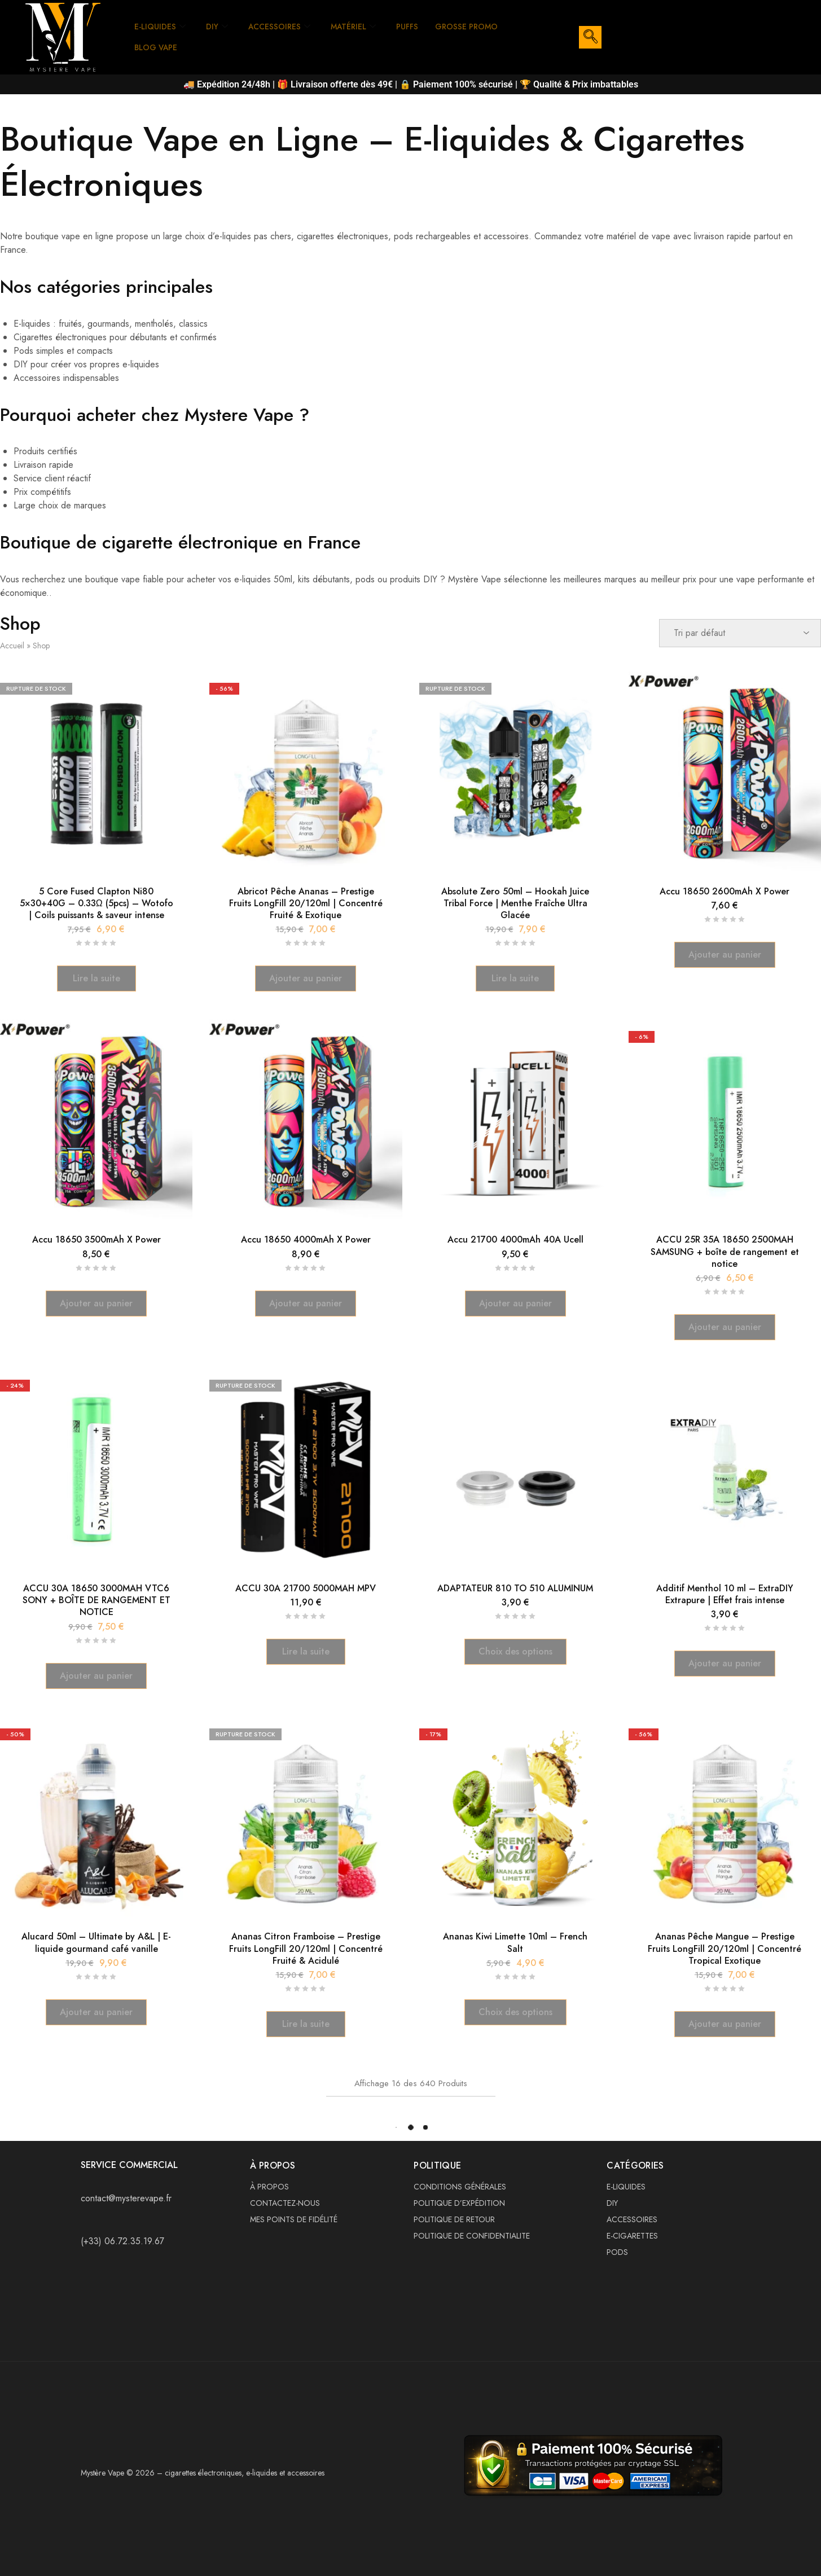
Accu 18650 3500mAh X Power (96, 1239)
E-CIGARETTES (632, 2235)
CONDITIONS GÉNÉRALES (460, 2186)
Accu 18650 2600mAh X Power (724, 891)
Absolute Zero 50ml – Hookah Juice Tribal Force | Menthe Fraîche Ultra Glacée (515, 903)
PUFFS (419, 26)
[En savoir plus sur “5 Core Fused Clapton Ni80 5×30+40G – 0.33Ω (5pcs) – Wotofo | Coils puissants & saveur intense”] (96, 978)
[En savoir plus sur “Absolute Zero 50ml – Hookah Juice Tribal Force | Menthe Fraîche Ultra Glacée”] (515, 978)
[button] (305, 978)
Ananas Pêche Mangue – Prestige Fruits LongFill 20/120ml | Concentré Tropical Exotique (724, 1948)
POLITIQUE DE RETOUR (454, 2219)
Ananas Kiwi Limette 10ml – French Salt (515, 1942)
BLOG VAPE (158, 47)
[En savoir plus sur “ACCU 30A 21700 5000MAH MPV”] (305, 1652)
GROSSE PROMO (482, 26)
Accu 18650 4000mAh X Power (306, 1239)
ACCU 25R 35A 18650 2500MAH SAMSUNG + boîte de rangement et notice (725, 1251)
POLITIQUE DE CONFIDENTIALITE (472, 2235)
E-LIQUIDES (161, 26)
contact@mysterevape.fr (126, 2198)
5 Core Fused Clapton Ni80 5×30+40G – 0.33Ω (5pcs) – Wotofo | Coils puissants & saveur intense (96, 903)
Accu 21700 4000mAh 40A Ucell (515, 1239)
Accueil (12, 645)
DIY (220, 26)
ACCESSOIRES (285, 26)
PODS (617, 2252)
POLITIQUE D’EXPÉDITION (459, 2203)
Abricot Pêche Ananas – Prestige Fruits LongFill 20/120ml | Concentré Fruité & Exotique (306, 903)
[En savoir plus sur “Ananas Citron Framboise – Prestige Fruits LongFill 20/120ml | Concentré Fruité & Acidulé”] (305, 2024)
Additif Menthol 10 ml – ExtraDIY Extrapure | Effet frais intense (724, 1594)
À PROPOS (269, 2186)
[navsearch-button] (590, 37)
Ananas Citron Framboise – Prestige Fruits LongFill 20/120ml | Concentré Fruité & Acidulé (306, 1948)
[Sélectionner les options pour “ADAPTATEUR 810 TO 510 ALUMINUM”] (515, 1652)
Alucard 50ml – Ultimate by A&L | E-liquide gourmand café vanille (96, 1942)
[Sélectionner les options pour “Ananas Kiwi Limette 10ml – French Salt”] (515, 2012)
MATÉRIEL (362, 26)
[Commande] (740, 633)
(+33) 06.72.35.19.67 (122, 2241)
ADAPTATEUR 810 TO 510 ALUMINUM (515, 1588)
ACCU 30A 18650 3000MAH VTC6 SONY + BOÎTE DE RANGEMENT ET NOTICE (96, 1600)
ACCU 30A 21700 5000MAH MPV (305, 1588)
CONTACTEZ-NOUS (285, 2203)
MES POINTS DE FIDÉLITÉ (293, 2219)
